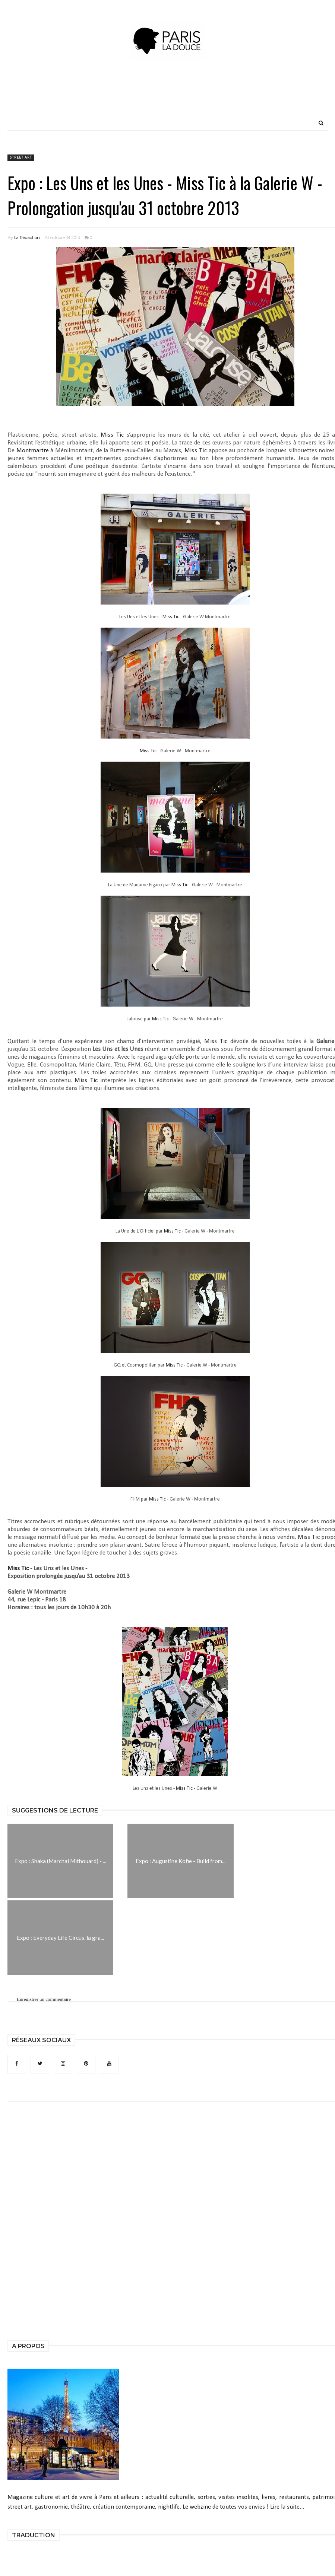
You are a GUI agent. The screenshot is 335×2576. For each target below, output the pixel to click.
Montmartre (32, 450)
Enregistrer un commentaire (44, 1999)
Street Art (21, 158)
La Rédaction (27, 237)
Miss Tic (112, 435)
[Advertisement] (167, 98)
